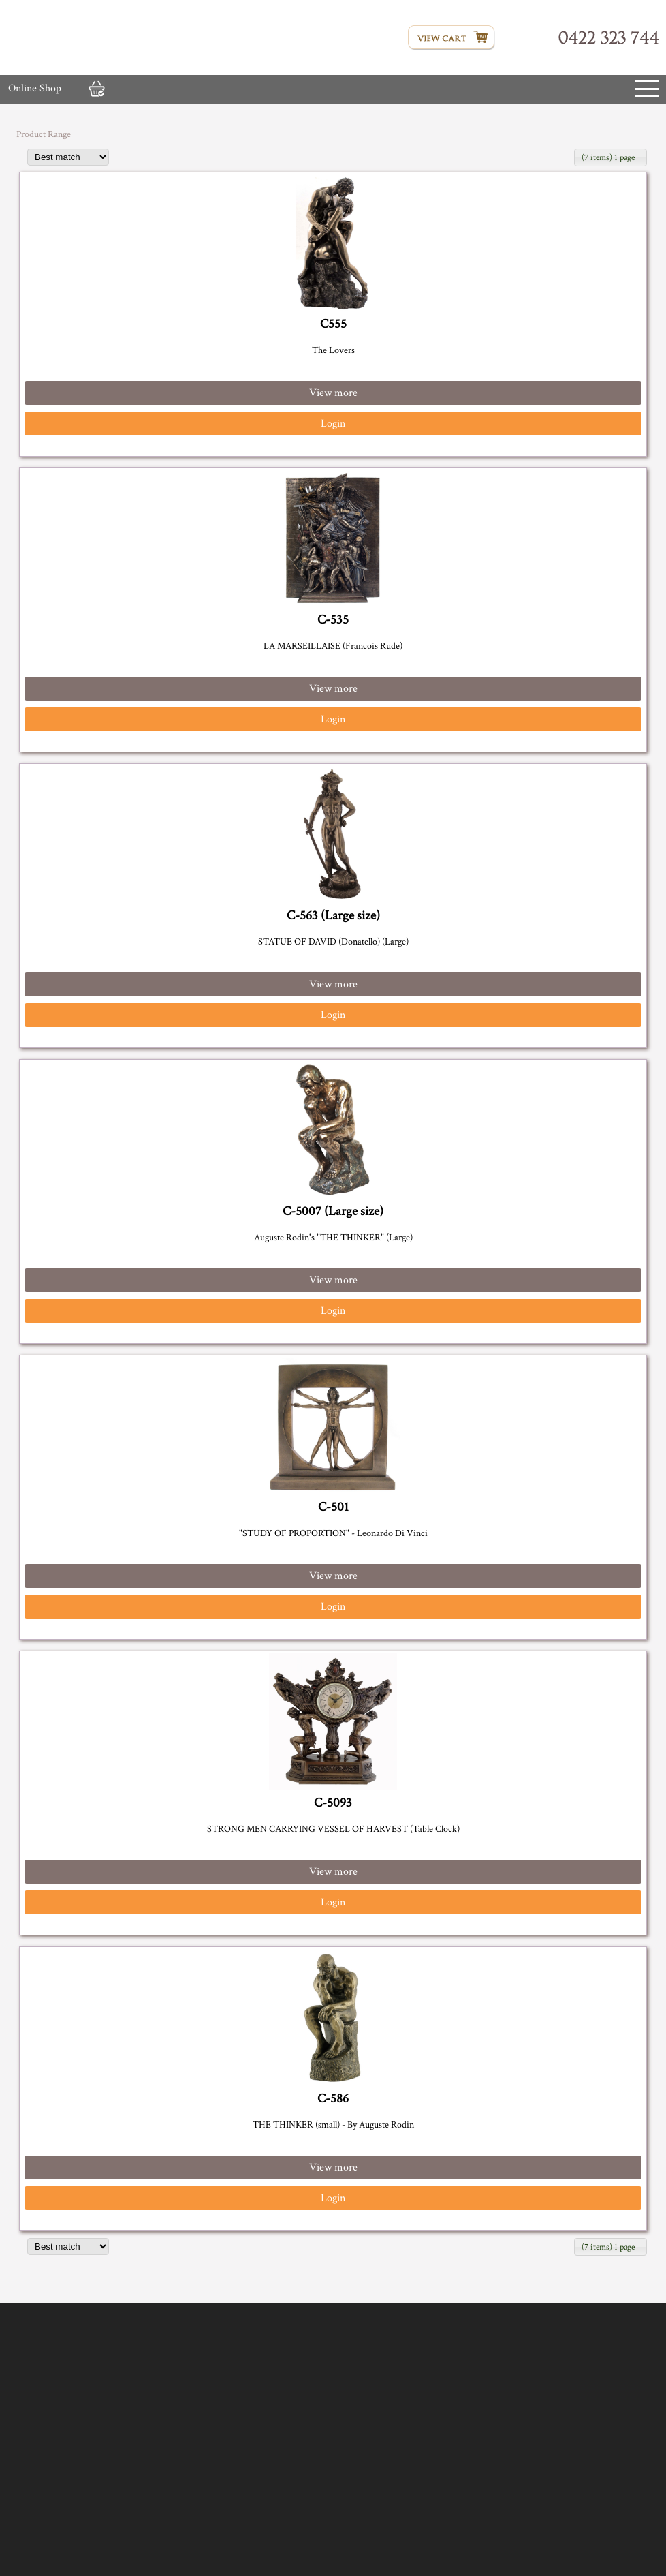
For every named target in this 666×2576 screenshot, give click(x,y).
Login (333, 423)
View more (333, 393)
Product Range (43, 133)
